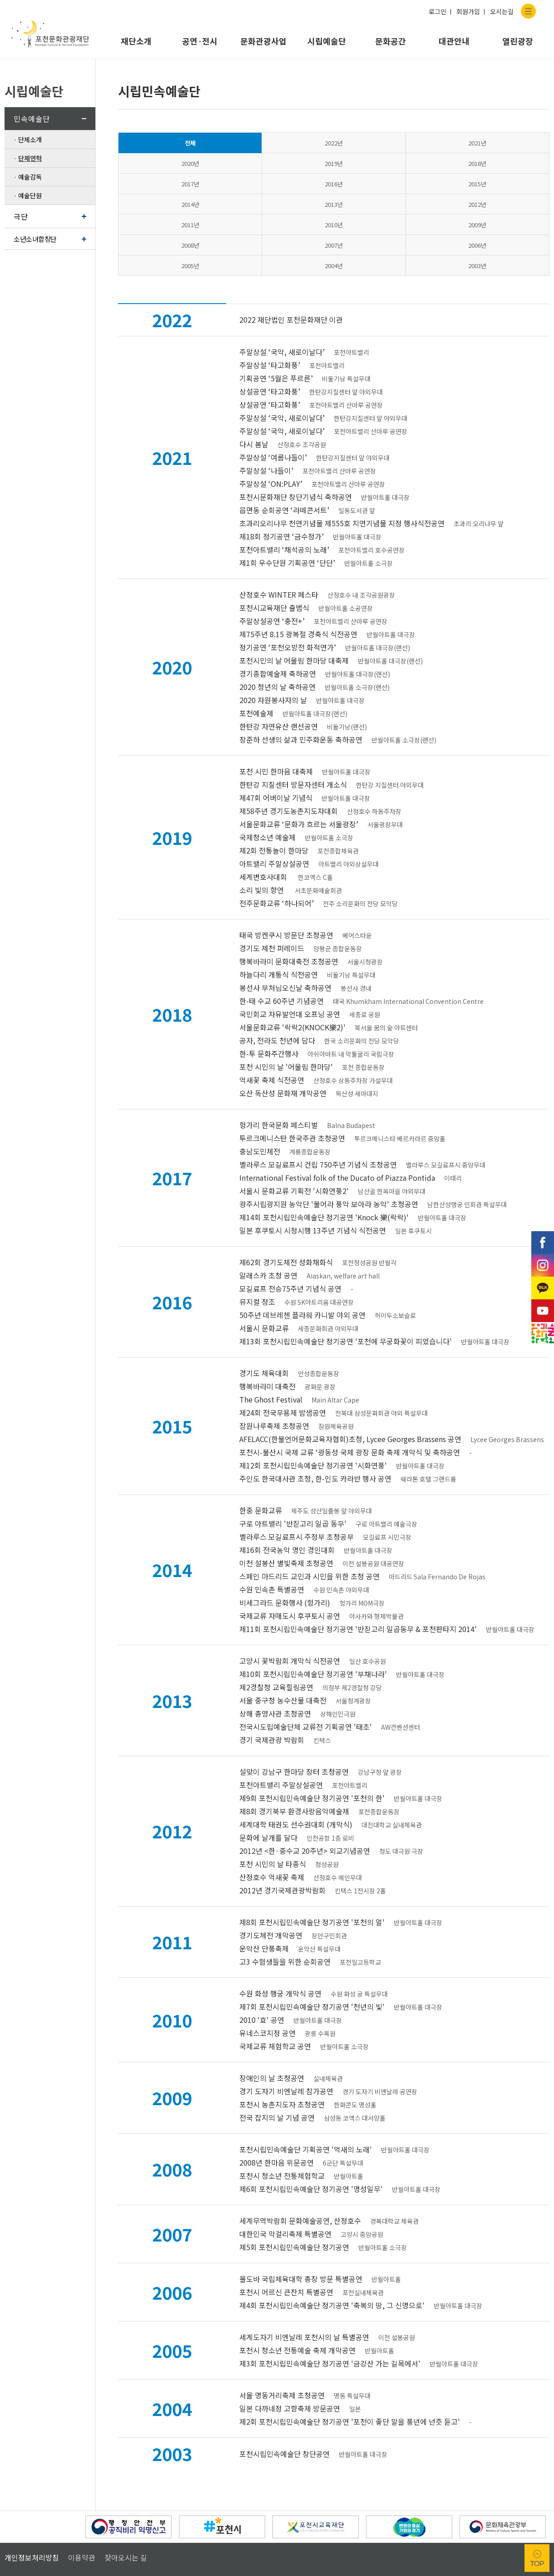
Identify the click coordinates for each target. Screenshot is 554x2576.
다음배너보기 (54, 2445)
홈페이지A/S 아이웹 (270, 2546)
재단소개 (136, 41)
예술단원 (30, 195)
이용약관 (81, 2475)
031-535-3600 (113, 2525)
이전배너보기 (14, 2445)
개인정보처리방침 (32, 2475)
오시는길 (502, 11)
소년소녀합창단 (35, 239)
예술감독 (30, 176)
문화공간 (390, 41)
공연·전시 (200, 41)
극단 (21, 216)
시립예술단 (326, 41)
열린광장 (517, 41)
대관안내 (454, 41)
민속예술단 (32, 118)
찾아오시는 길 (125, 2475)
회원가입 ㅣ (471, 11)
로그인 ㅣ (441, 11)
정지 (34, 2445)
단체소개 (30, 139)
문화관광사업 (263, 41)
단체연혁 (30, 158)
